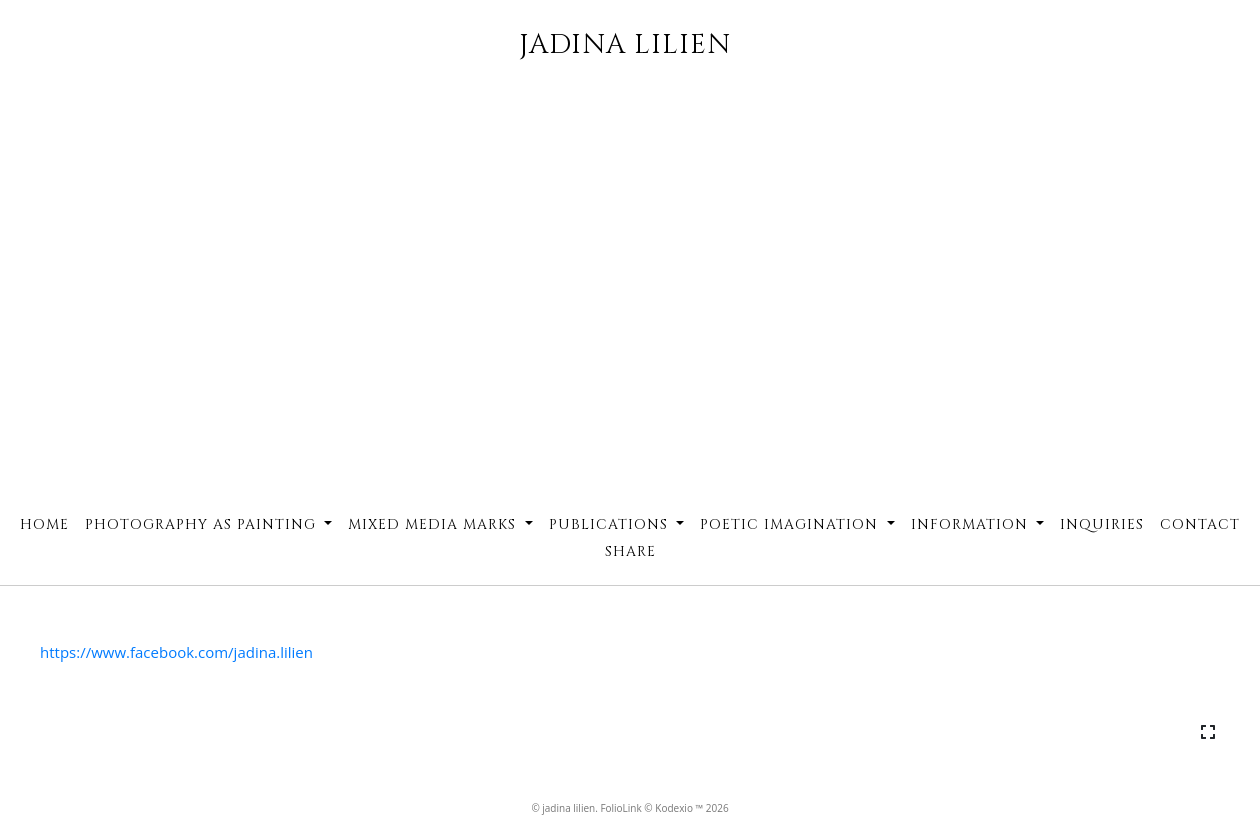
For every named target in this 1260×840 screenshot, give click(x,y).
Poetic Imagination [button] (791, 524)
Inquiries (1102, 524)
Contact (1200, 524)
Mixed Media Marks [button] (434, 524)
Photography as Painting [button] (203, 524)
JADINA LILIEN (625, 45)
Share (630, 551)
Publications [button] (611, 524)
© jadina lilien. (565, 808)
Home (44, 524)
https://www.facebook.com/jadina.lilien (176, 652)
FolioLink (620, 808)
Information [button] (972, 524)
